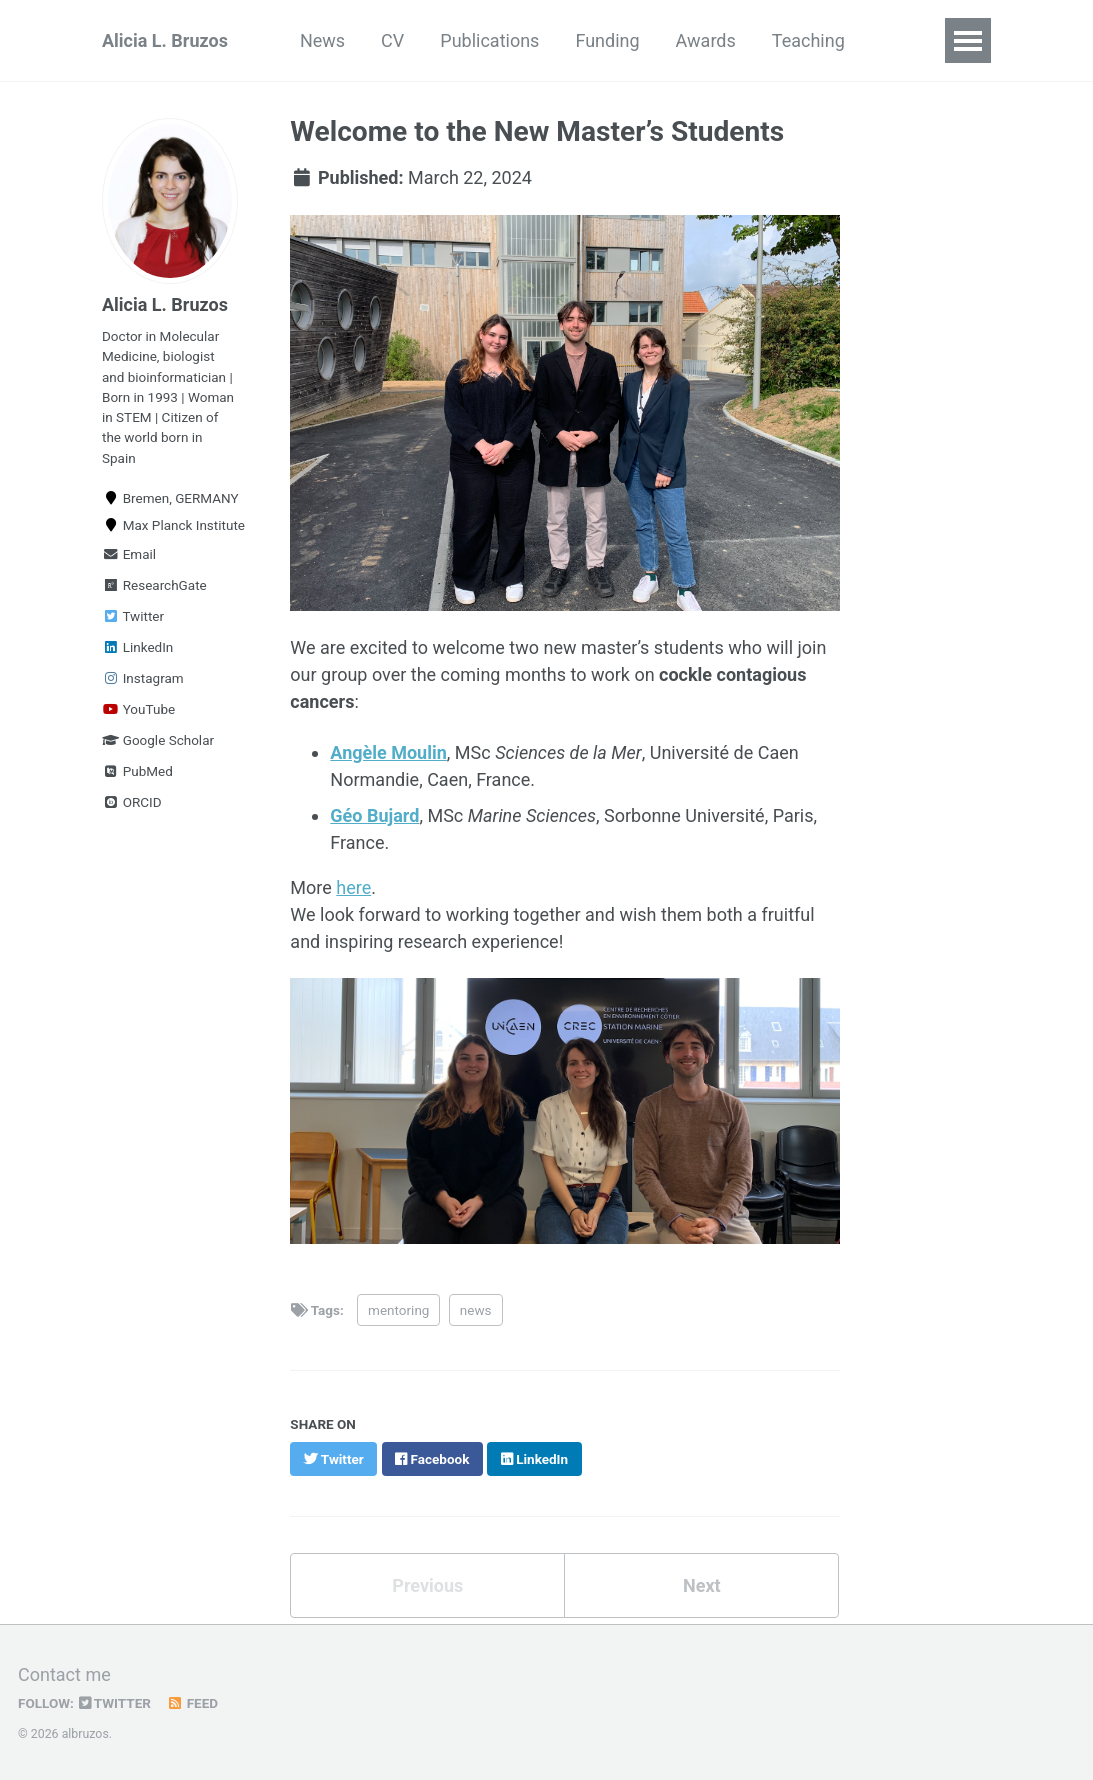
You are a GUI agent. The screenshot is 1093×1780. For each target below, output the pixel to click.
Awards (706, 40)
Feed (192, 1703)
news (476, 1310)
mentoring (398, 1310)
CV (392, 40)
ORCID (132, 802)
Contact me (64, 1674)
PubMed (137, 771)
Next (702, 1585)
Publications (489, 40)
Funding (607, 40)
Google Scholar (158, 740)
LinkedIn (137, 647)
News (322, 40)
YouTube (138, 709)
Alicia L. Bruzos (165, 40)
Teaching (808, 40)
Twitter (133, 616)
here (353, 887)
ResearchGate (154, 585)
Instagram (143, 678)
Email (129, 554)
